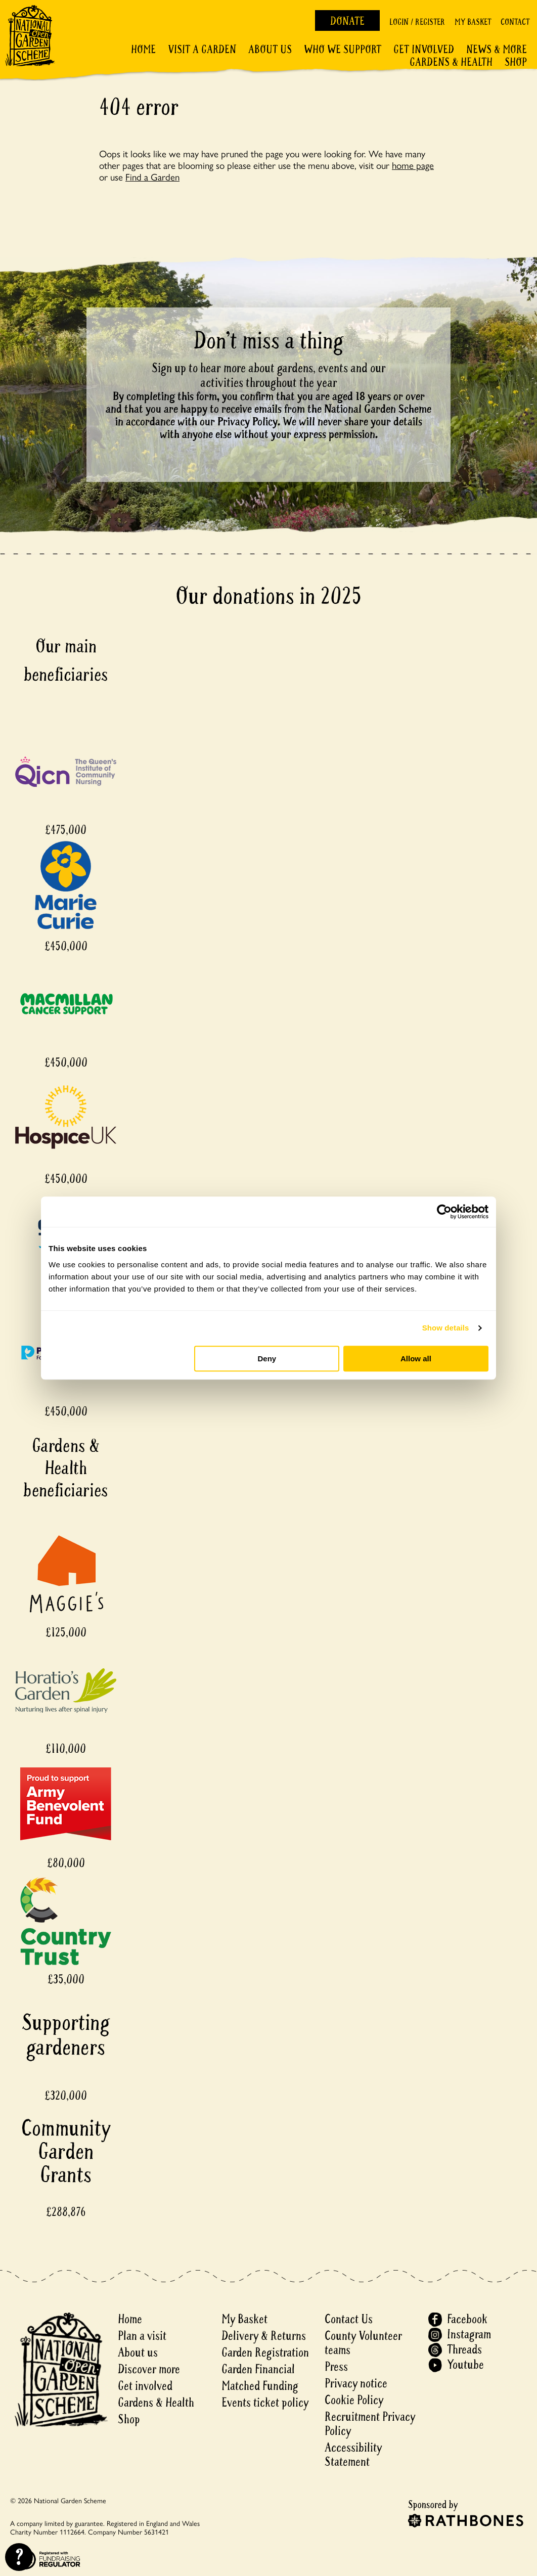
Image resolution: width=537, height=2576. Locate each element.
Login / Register (417, 22)
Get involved (423, 49)
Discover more (149, 2369)
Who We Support (342, 49)
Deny (267, 1358)
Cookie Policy (354, 2400)
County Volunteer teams (363, 2343)
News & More (496, 49)
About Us (270, 49)
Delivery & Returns (263, 2336)
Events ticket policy (264, 2403)
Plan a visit (142, 2336)
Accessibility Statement (353, 2455)
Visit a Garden (202, 49)
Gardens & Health (451, 62)
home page (413, 165)
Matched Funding (259, 2386)
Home (143, 49)
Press (336, 2367)
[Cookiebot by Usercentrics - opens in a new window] (444, 1211)
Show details (445, 1327)
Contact (515, 22)
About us (138, 2353)
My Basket (473, 22)
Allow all (415, 1358)
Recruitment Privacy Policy (370, 2424)
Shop (516, 62)
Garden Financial (258, 2369)
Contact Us (349, 2319)
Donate (347, 21)
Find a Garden (152, 176)
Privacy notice (356, 2383)
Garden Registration (265, 2353)
